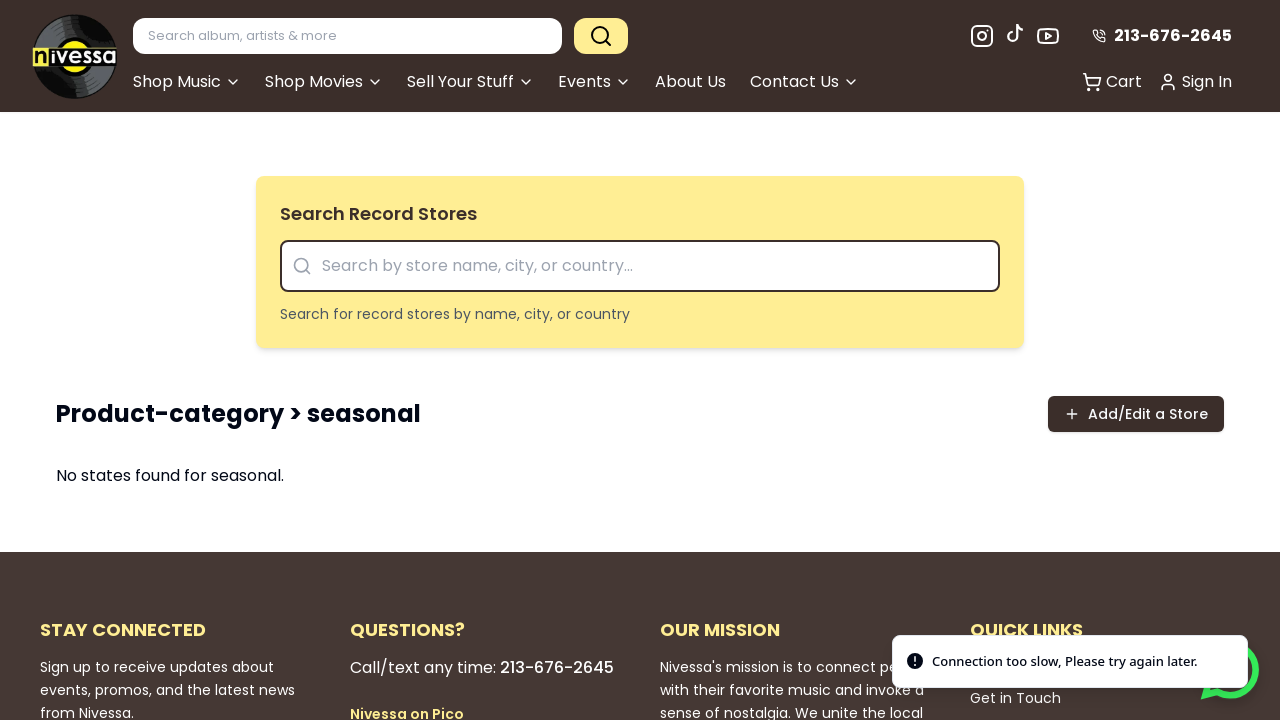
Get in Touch (1015, 698)
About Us (690, 81)
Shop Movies (324, 81)
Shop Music (187, 81)
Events (594, 81)
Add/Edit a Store (1136, 414)
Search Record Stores (378, 213)
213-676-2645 (1162, 35)
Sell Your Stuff (470, 81)
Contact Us (804, 81)
